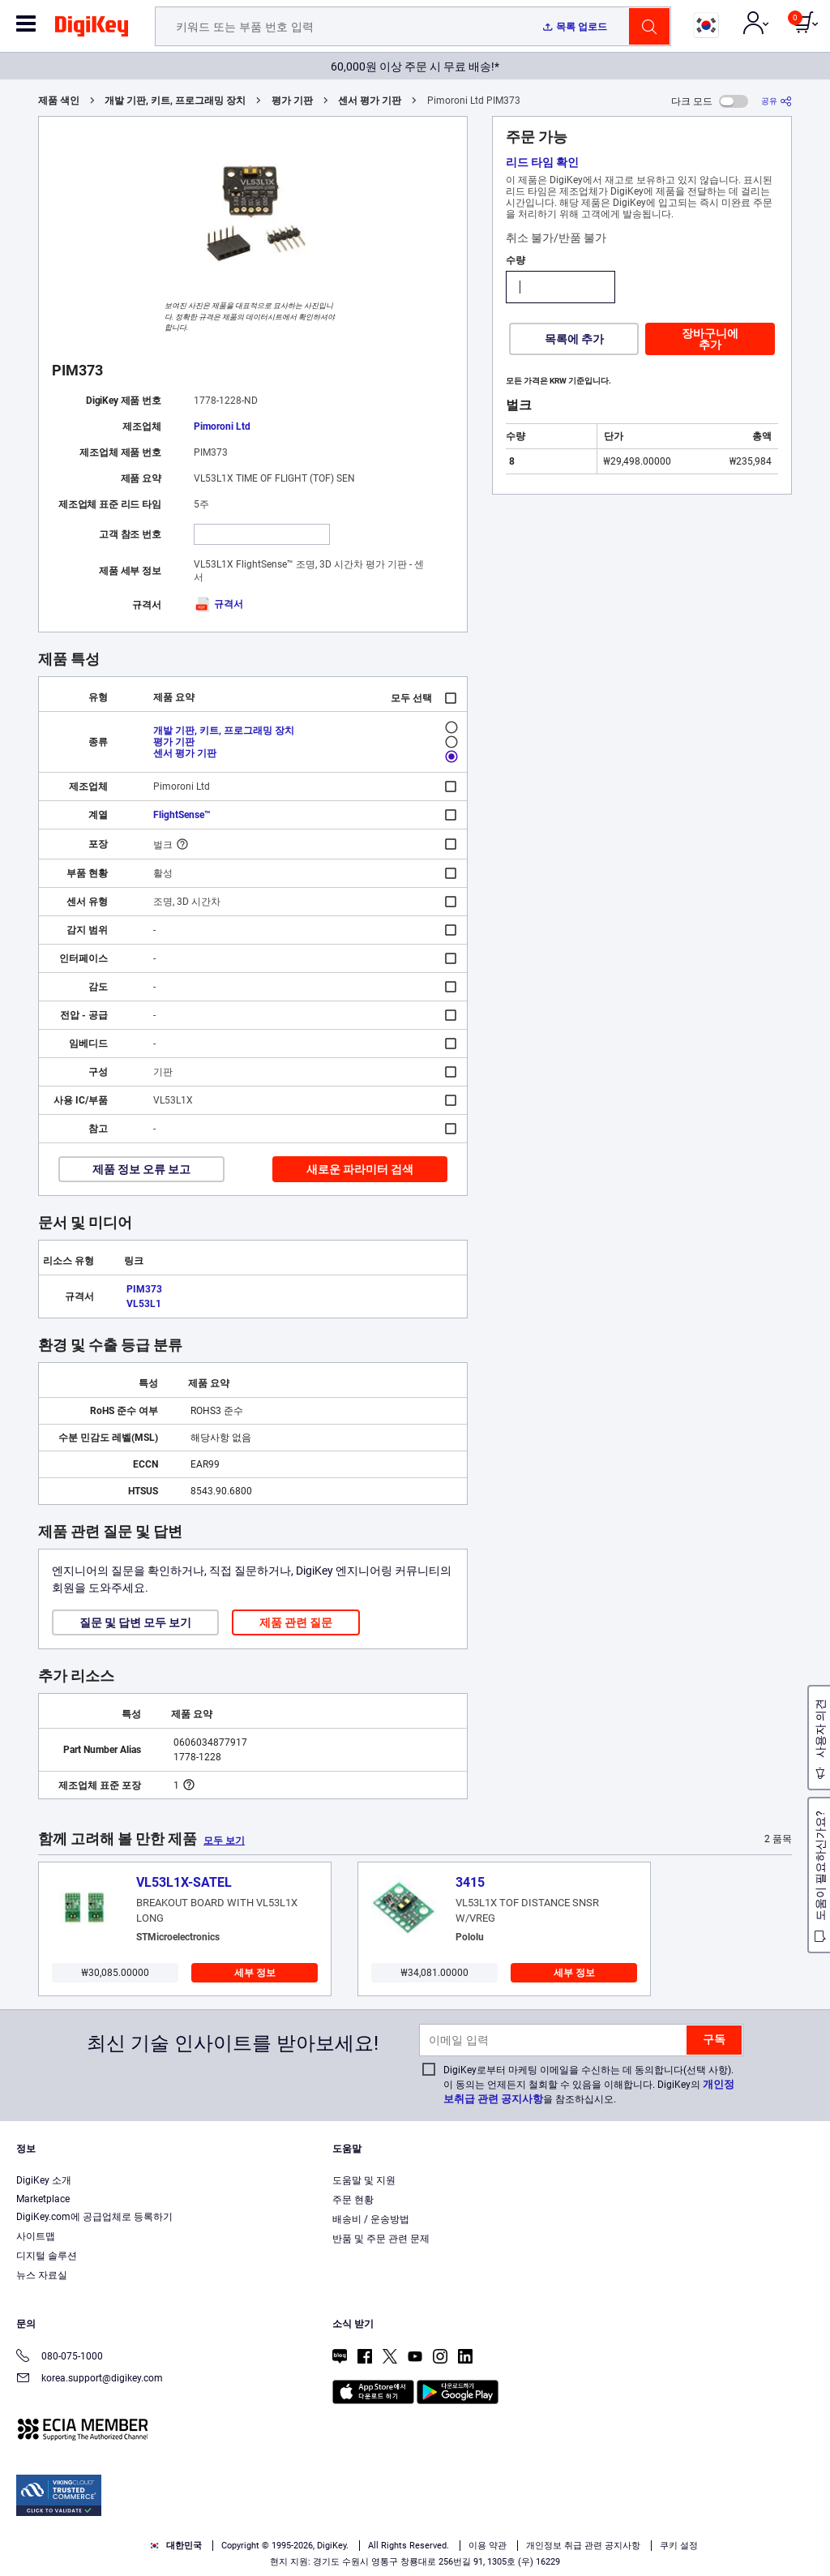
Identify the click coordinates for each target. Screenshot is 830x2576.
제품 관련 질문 (295, 1622)
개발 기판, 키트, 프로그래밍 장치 (175, 100)
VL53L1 (143, 1303)
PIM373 (144, 1289)
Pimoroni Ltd (222, 426)
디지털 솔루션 (46, 2255)
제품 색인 (58, 100)
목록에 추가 (574, 338)
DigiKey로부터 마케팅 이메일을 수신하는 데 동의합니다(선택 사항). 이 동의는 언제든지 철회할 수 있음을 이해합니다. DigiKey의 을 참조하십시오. (588, 2084)
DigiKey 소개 (43, 2180)
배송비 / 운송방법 (370, 2219)
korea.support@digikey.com (89, 2379)
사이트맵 (35, 2236)
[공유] (776, 100)
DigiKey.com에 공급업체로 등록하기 (94, 2216)
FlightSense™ (182, 815)
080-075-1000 (59, 2357)
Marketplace (43, 2199)
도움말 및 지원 (364, 2180)
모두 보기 (224, 1840)
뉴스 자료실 (41, 2275)
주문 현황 (353, 2199)
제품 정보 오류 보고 (141, 1169)
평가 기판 (292, 100)
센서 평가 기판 (369, 100)
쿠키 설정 (679, 2545)
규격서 (218, 604)
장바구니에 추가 (710, 339)
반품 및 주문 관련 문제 (381, 2238)
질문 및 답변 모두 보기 (135, 1622)
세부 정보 (255, 1972)
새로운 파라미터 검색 (359, 1169)
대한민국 (175, 2545)
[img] (91, 29)
